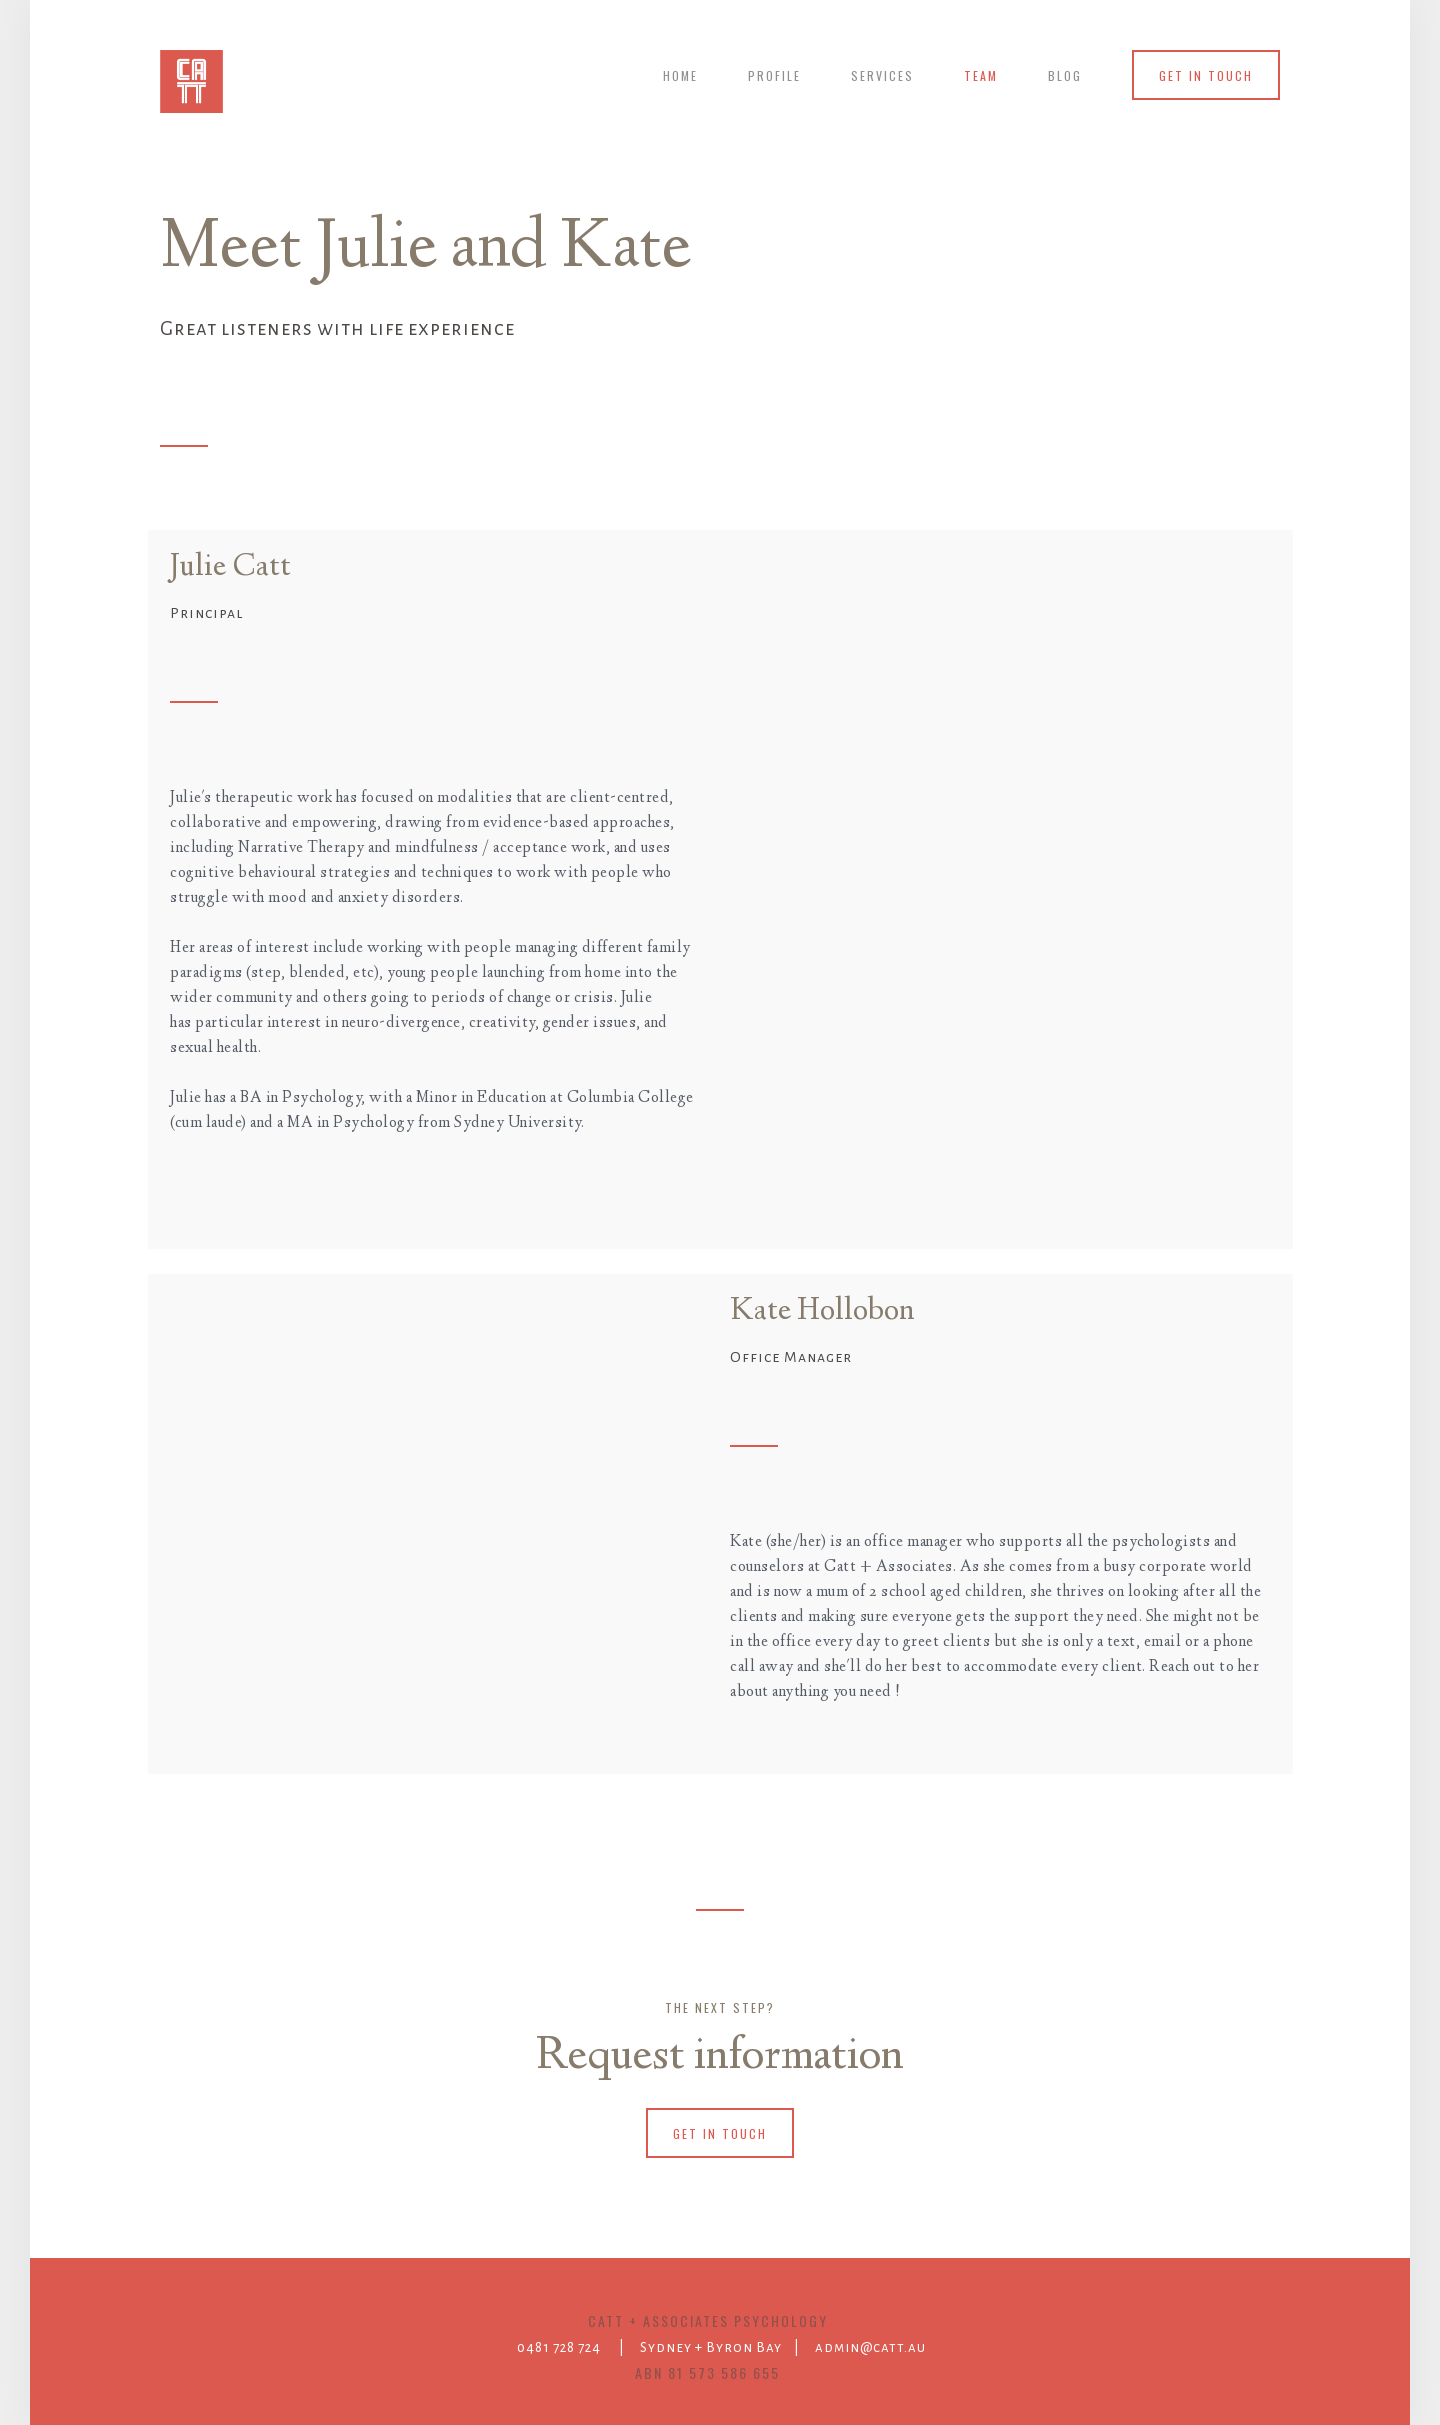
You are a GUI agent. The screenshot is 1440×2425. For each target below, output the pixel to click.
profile (774, 75)
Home (680, 75)
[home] (191, 81)
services (882, 75)
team (981, 75)
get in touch (1206, 75)
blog (1065, 75)
